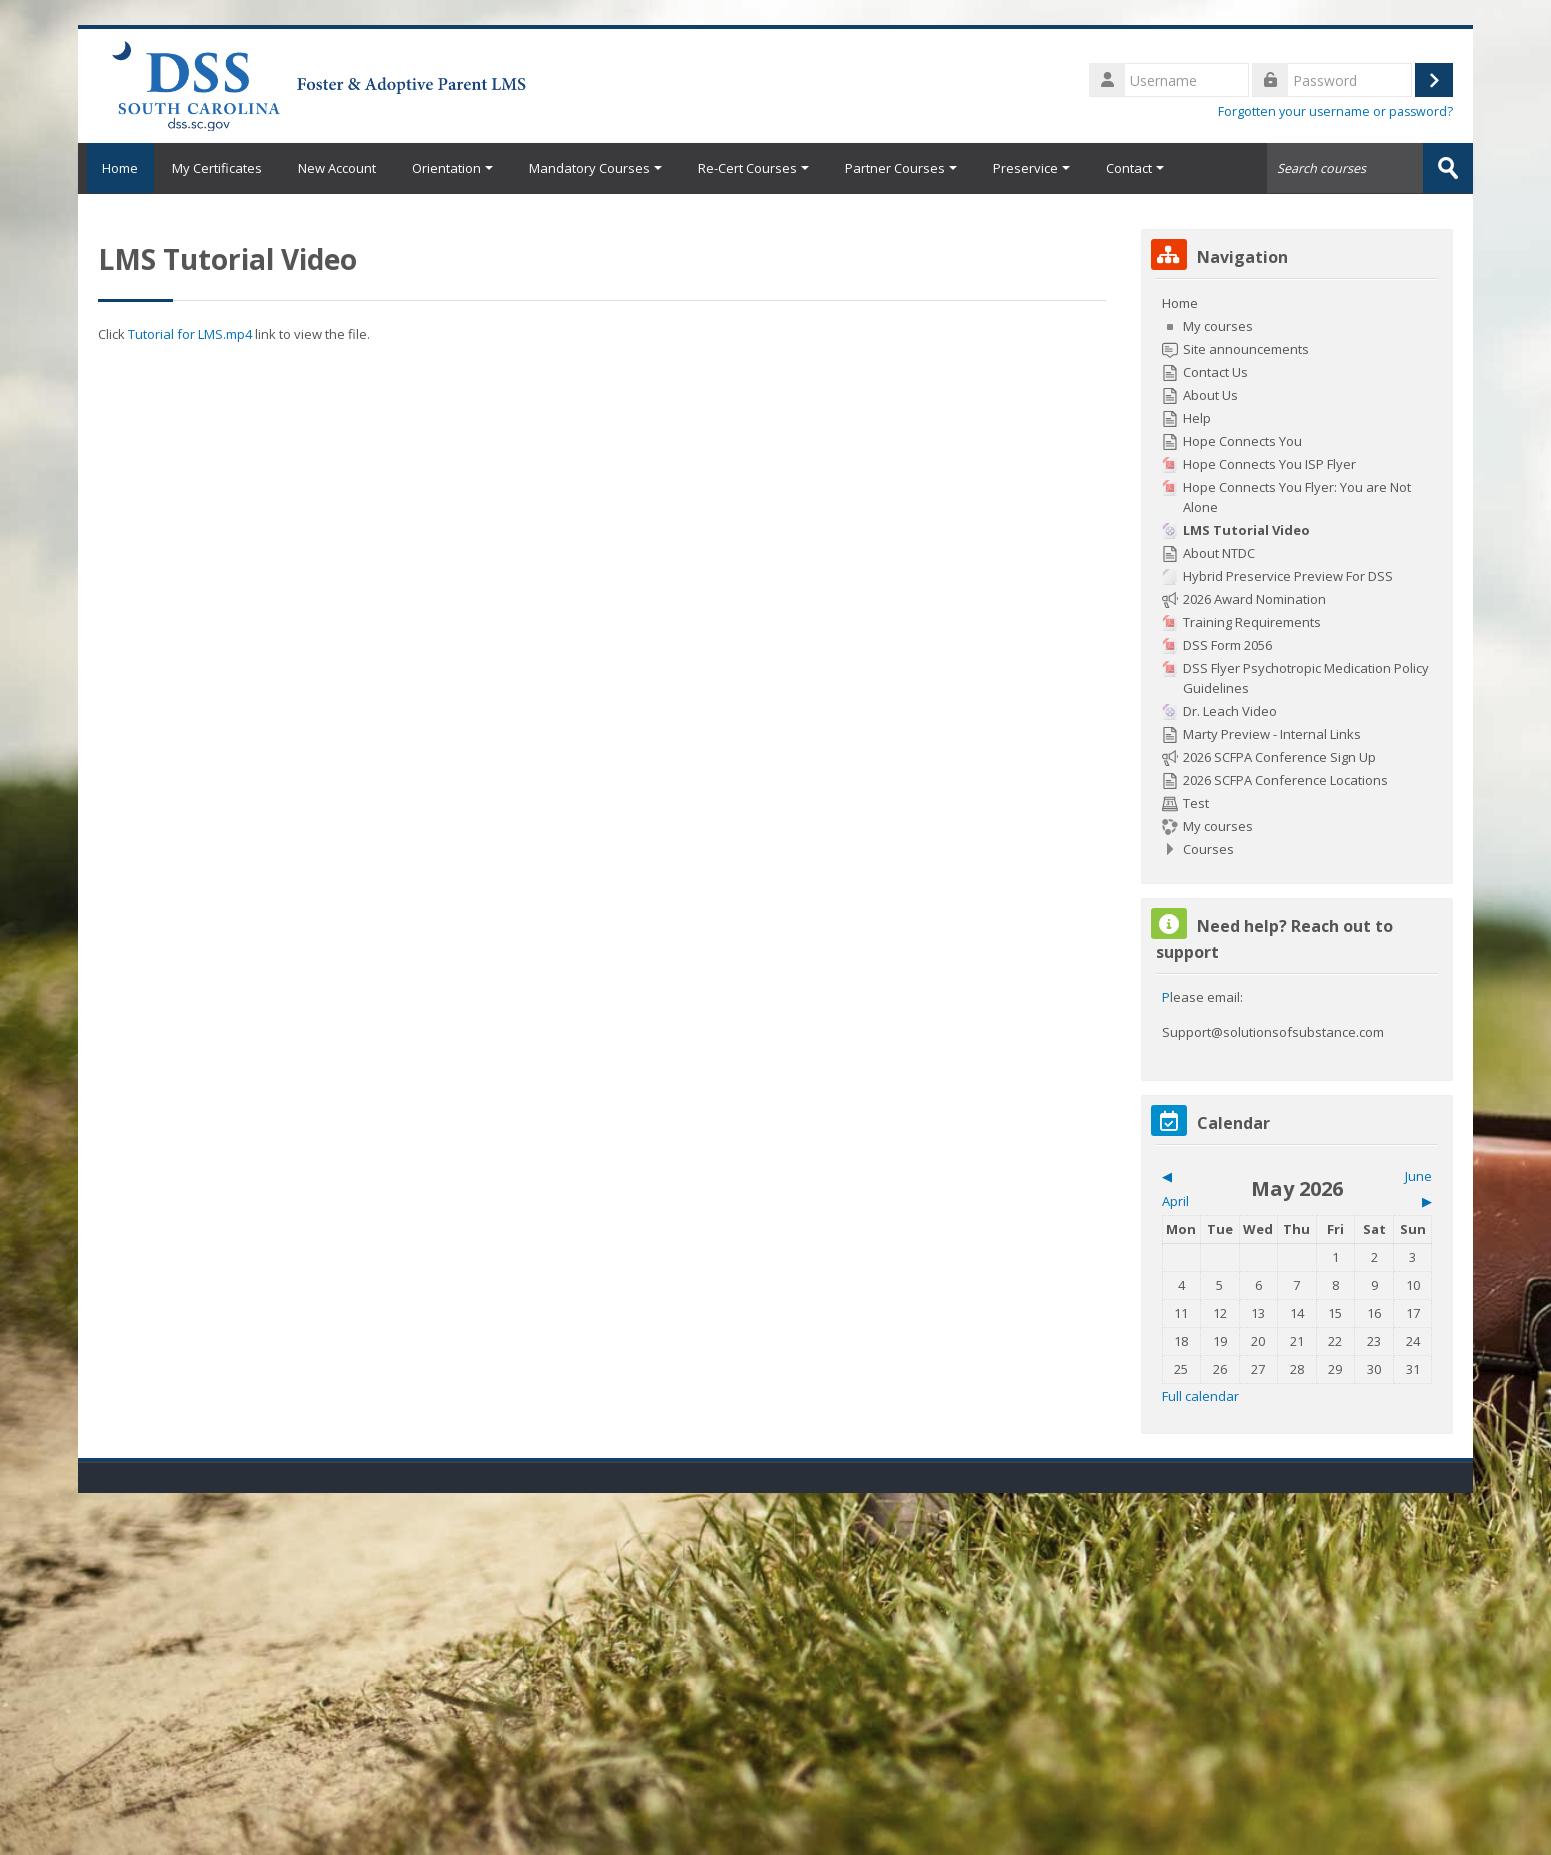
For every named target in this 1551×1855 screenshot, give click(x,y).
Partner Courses (901, 168)
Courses (1208, 848)
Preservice (1031, 168)
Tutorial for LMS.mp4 (190, 333)
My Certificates (217, 168)
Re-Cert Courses (753, 168)
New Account (337, 168)
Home (116, 168)
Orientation (452, 168)
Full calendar (1200, 1395)
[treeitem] (1297, 575)
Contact (1135, 168)
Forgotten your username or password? (1335, 111)
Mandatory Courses (595, 168)
